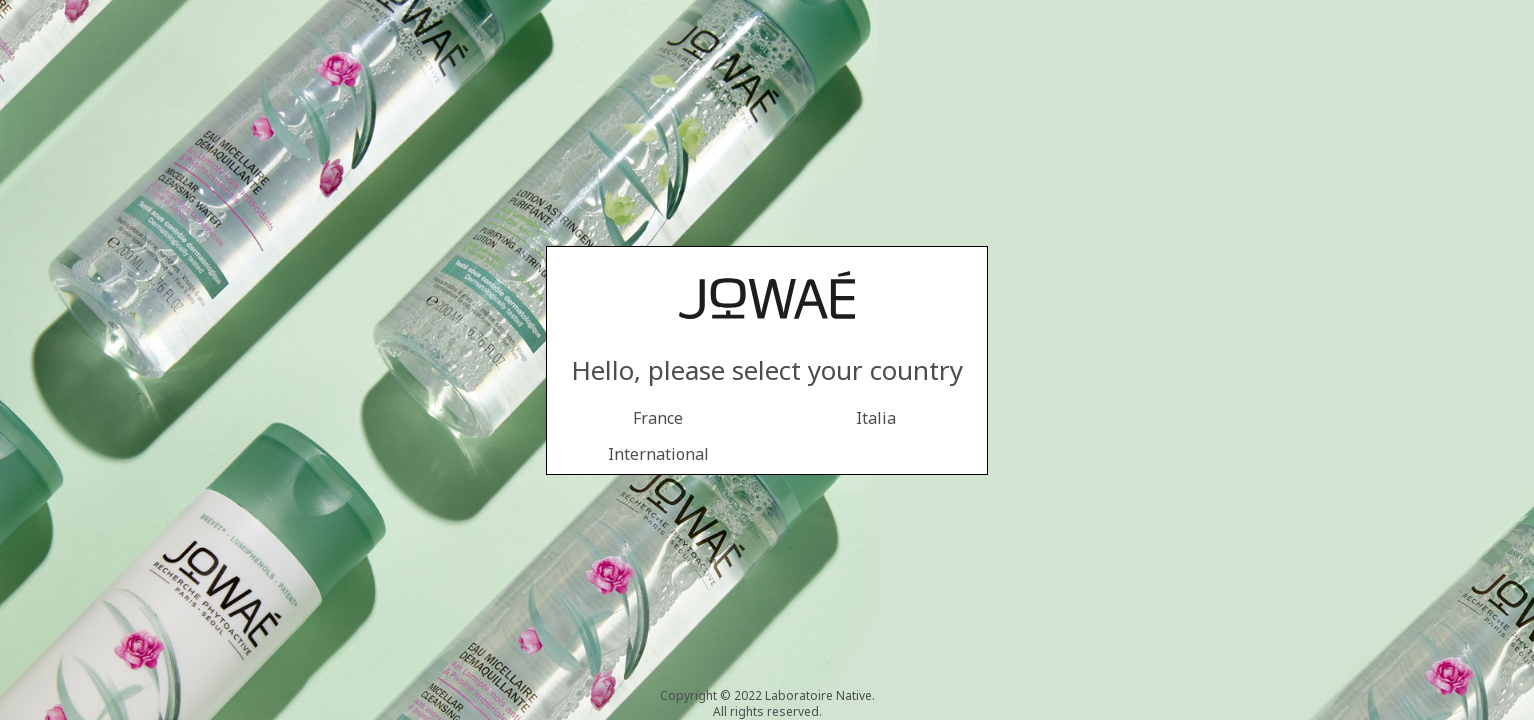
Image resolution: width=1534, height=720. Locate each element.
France (658, 418)
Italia (876, 418)
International (658, 454)
